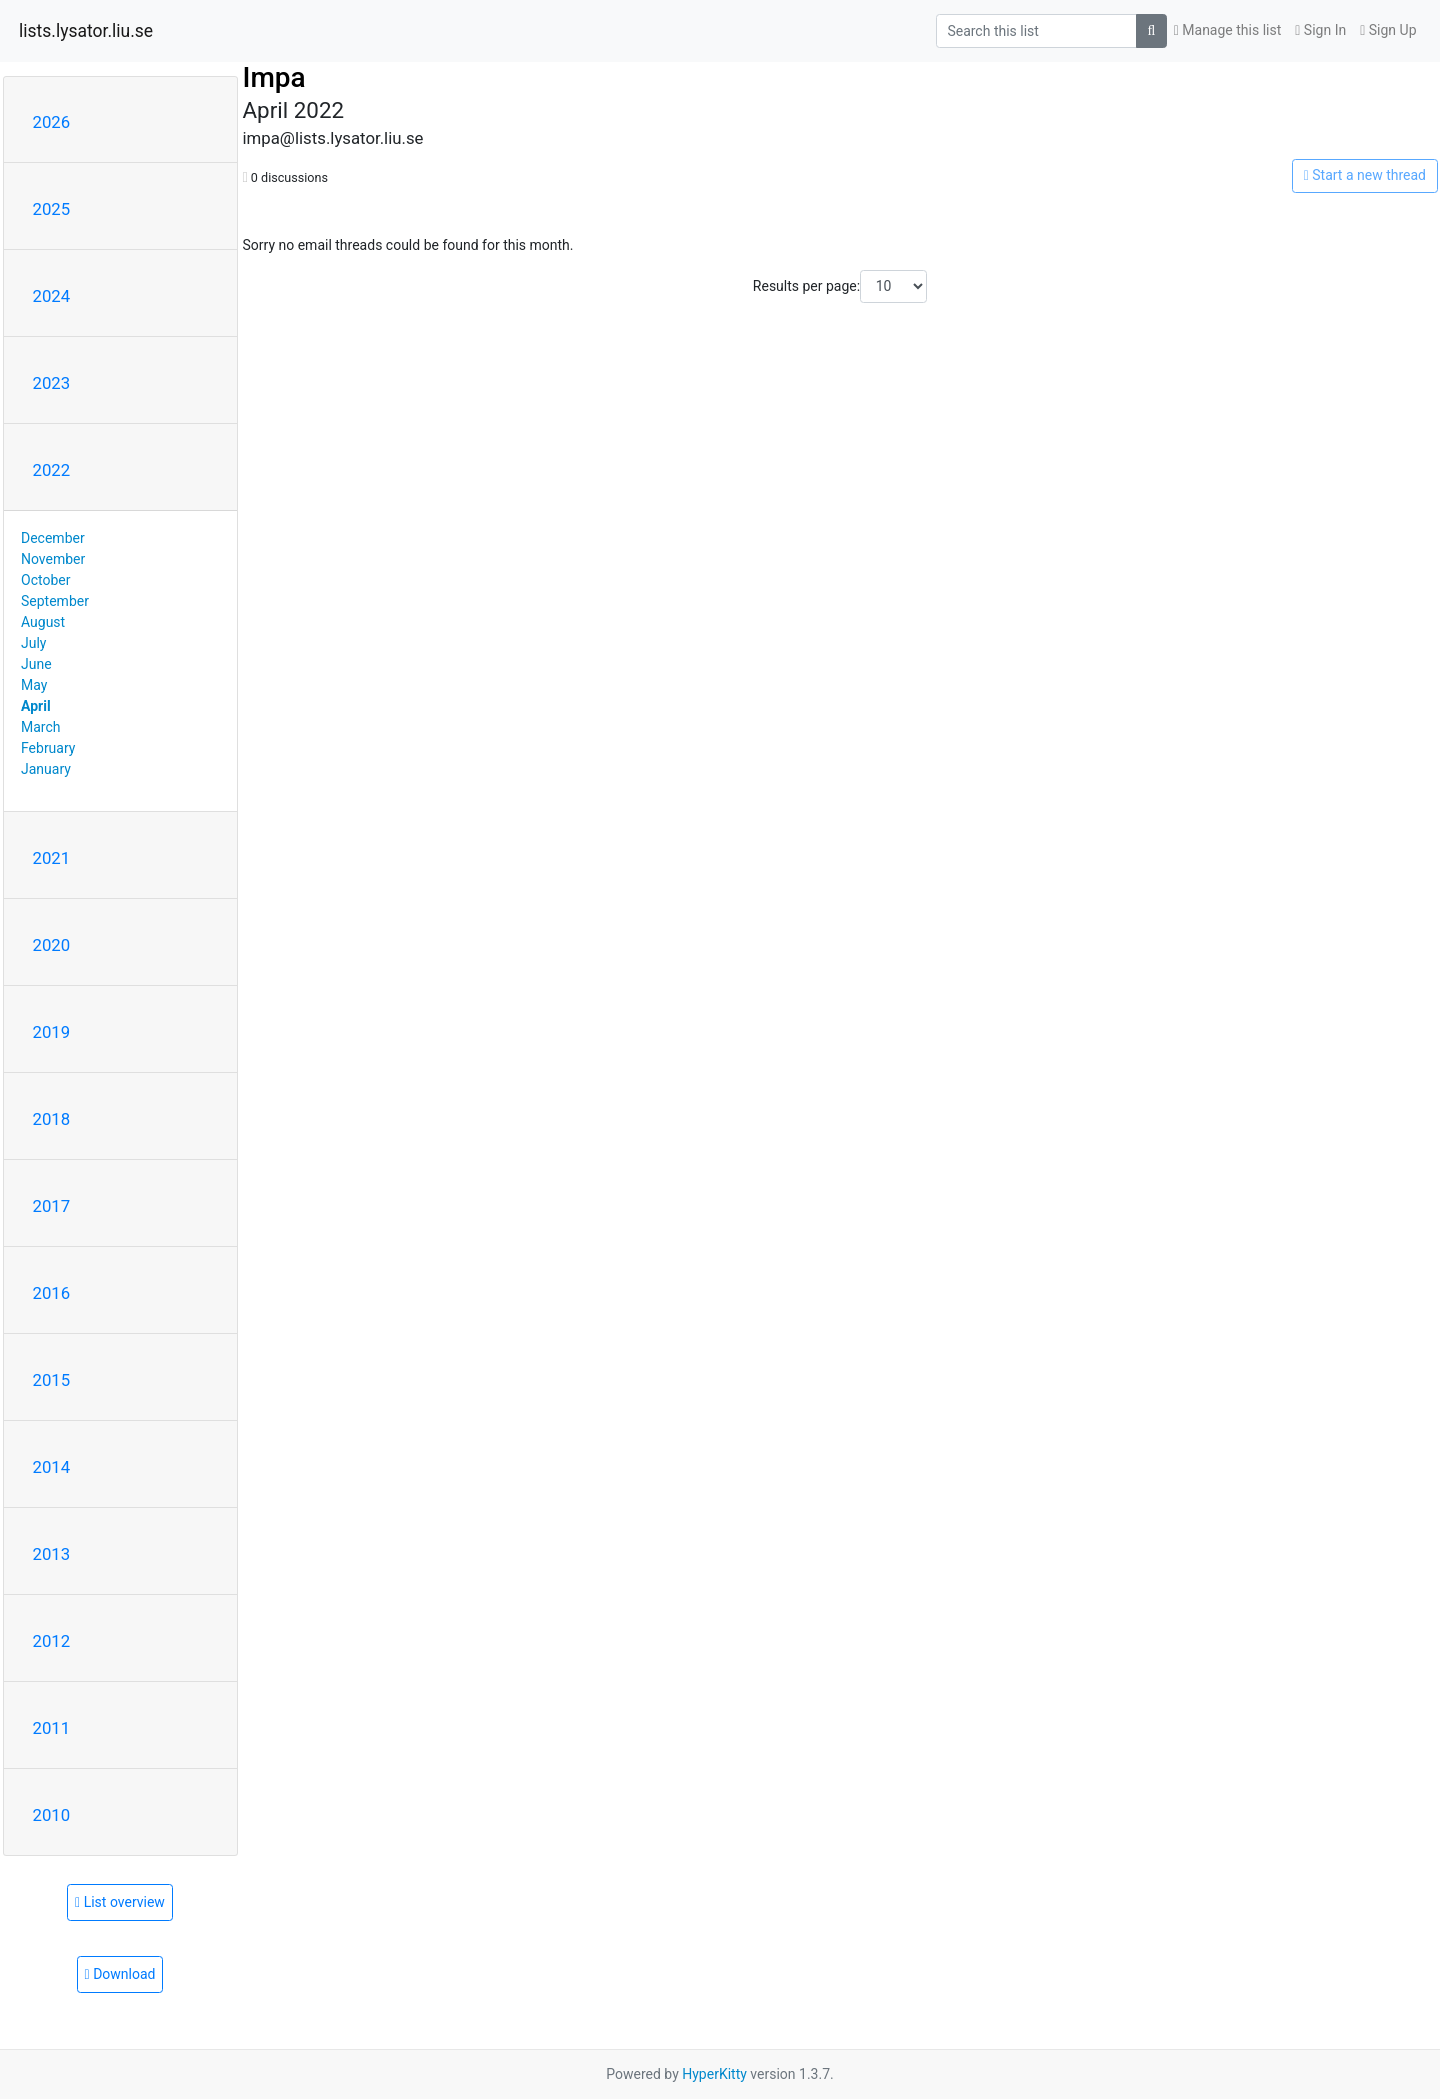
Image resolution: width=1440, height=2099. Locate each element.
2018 (52, 1119)
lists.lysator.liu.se (86, 31)
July (33, 643)
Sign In (1320, 30)
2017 (52, 1206)
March (41, 727)
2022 (52, 470)
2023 (52, 383)
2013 (52, 1554)
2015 (52, 1380)
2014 (52, 1467)
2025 (52, 209)
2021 (52, 858)
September (55, 601)
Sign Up (1388, 30)
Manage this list (1228, 30)
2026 (52, 122)
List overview (120, 1902)
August (43, 622)
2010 (52, 1815)
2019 (52, 1032)
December (53, 538)
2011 (52, 1728)
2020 (52, 945)
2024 (52, 296)
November (53, 559)
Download (120, 1974)
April (36, 706)
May (34, 685)
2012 (52, 1641)
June (36, 664)
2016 (52, 1293)
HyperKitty (714, 2074)
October (45, 580)
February (48, 748)
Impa (274, 77)
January (46, 769)
